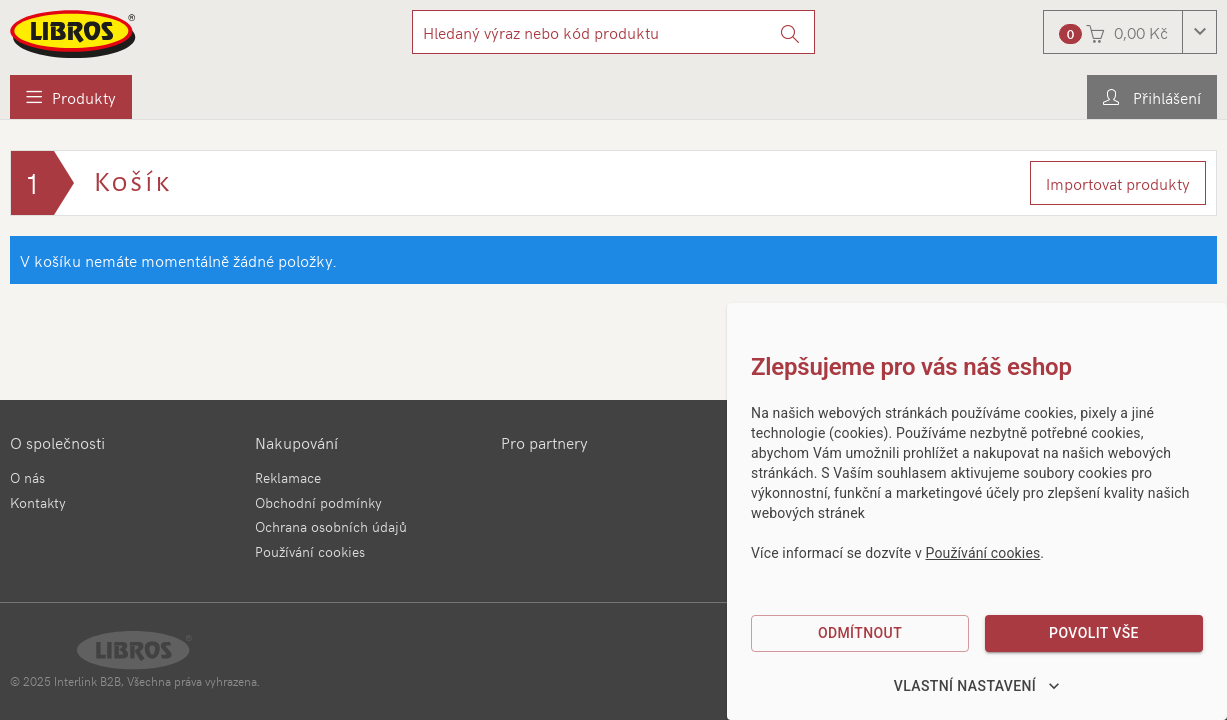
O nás (27, 477)
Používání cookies (310, 551)
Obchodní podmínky (318, 502)
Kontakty (38, 502)
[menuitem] (71, 97)
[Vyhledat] (790, 32)
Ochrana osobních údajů (331, 526)
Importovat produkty (1118, 183)
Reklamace (288, 477)
